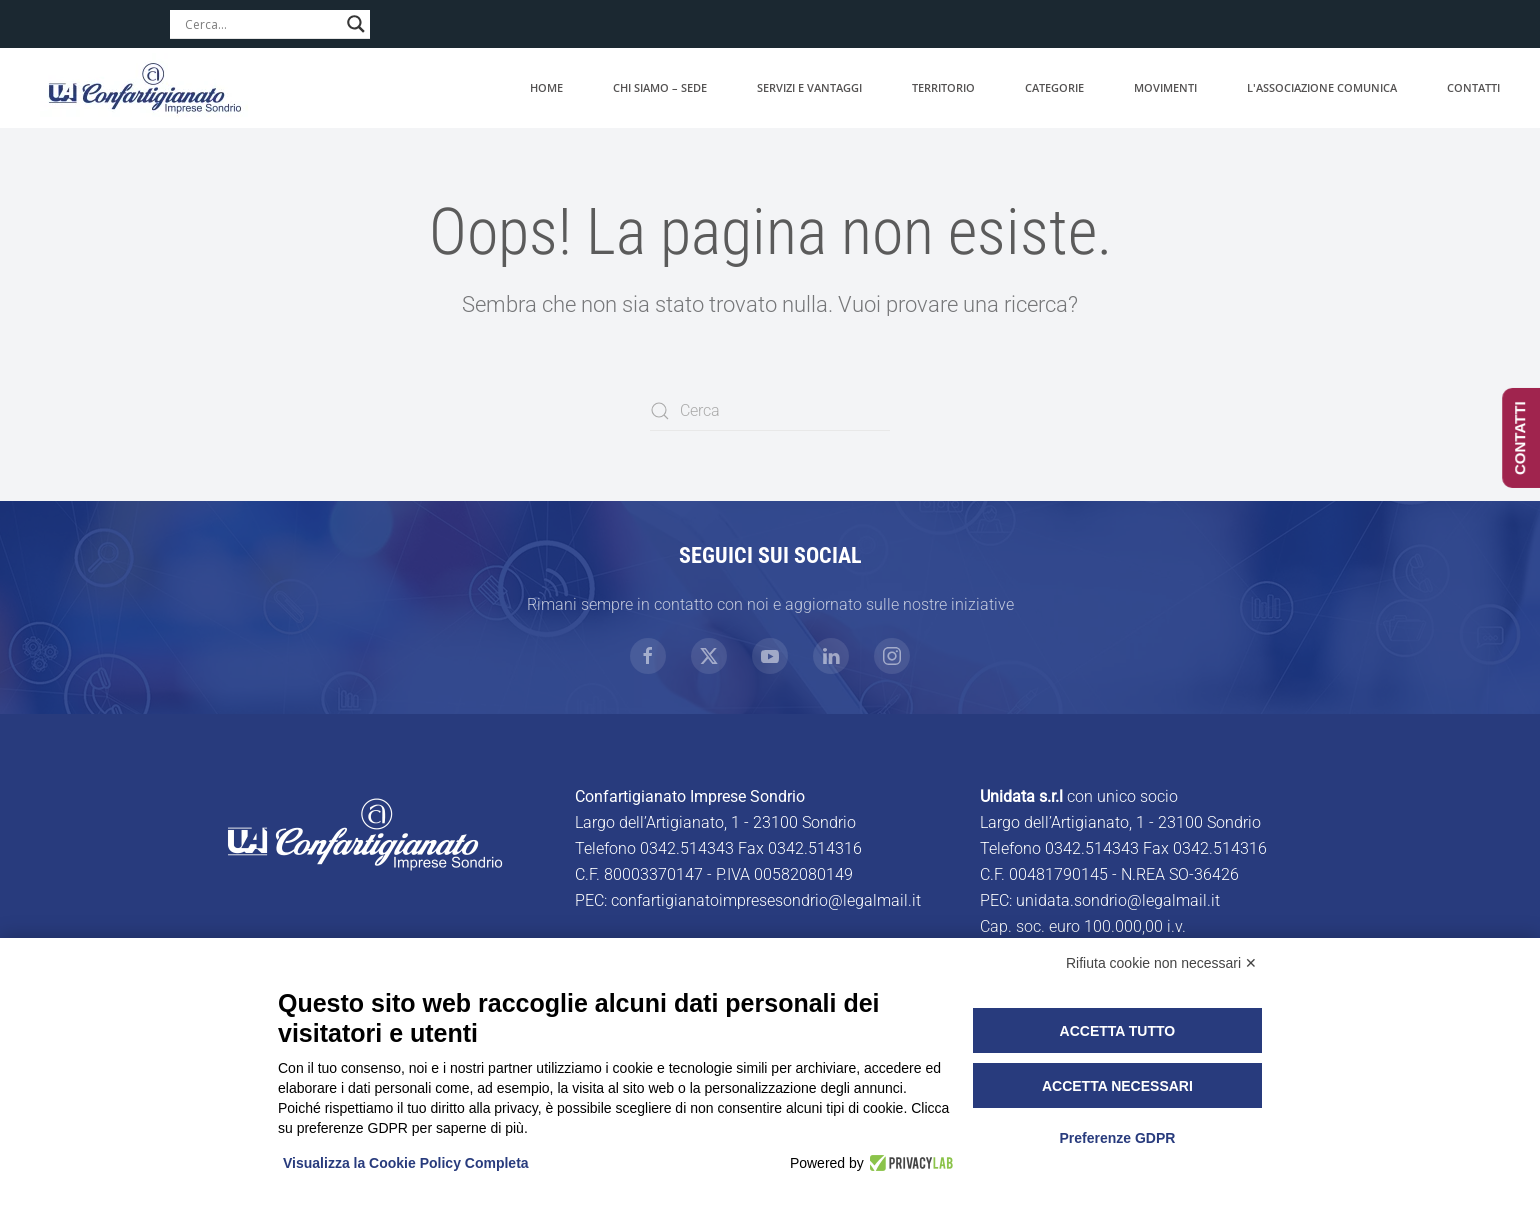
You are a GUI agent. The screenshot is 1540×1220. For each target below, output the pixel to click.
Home (546, 87)
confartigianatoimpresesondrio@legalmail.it (766, 900)
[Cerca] (770, 411)
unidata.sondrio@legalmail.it (1118, 900)
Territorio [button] (943, 87)
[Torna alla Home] (145, 88)
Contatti (1473, 87)
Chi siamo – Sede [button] (660, 87)
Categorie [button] (1054, 87)
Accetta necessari (1117, 1086)
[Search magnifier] (356, 24)
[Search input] (261, 24)
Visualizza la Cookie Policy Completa (406, 1163)
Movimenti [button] (1165, 87)
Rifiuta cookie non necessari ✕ (1161, 963)
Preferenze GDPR (1117, 1138)
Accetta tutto (1118, 1031)
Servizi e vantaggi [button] (809, 87)
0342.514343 (687, 848)
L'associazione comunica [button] (1322, 87)
